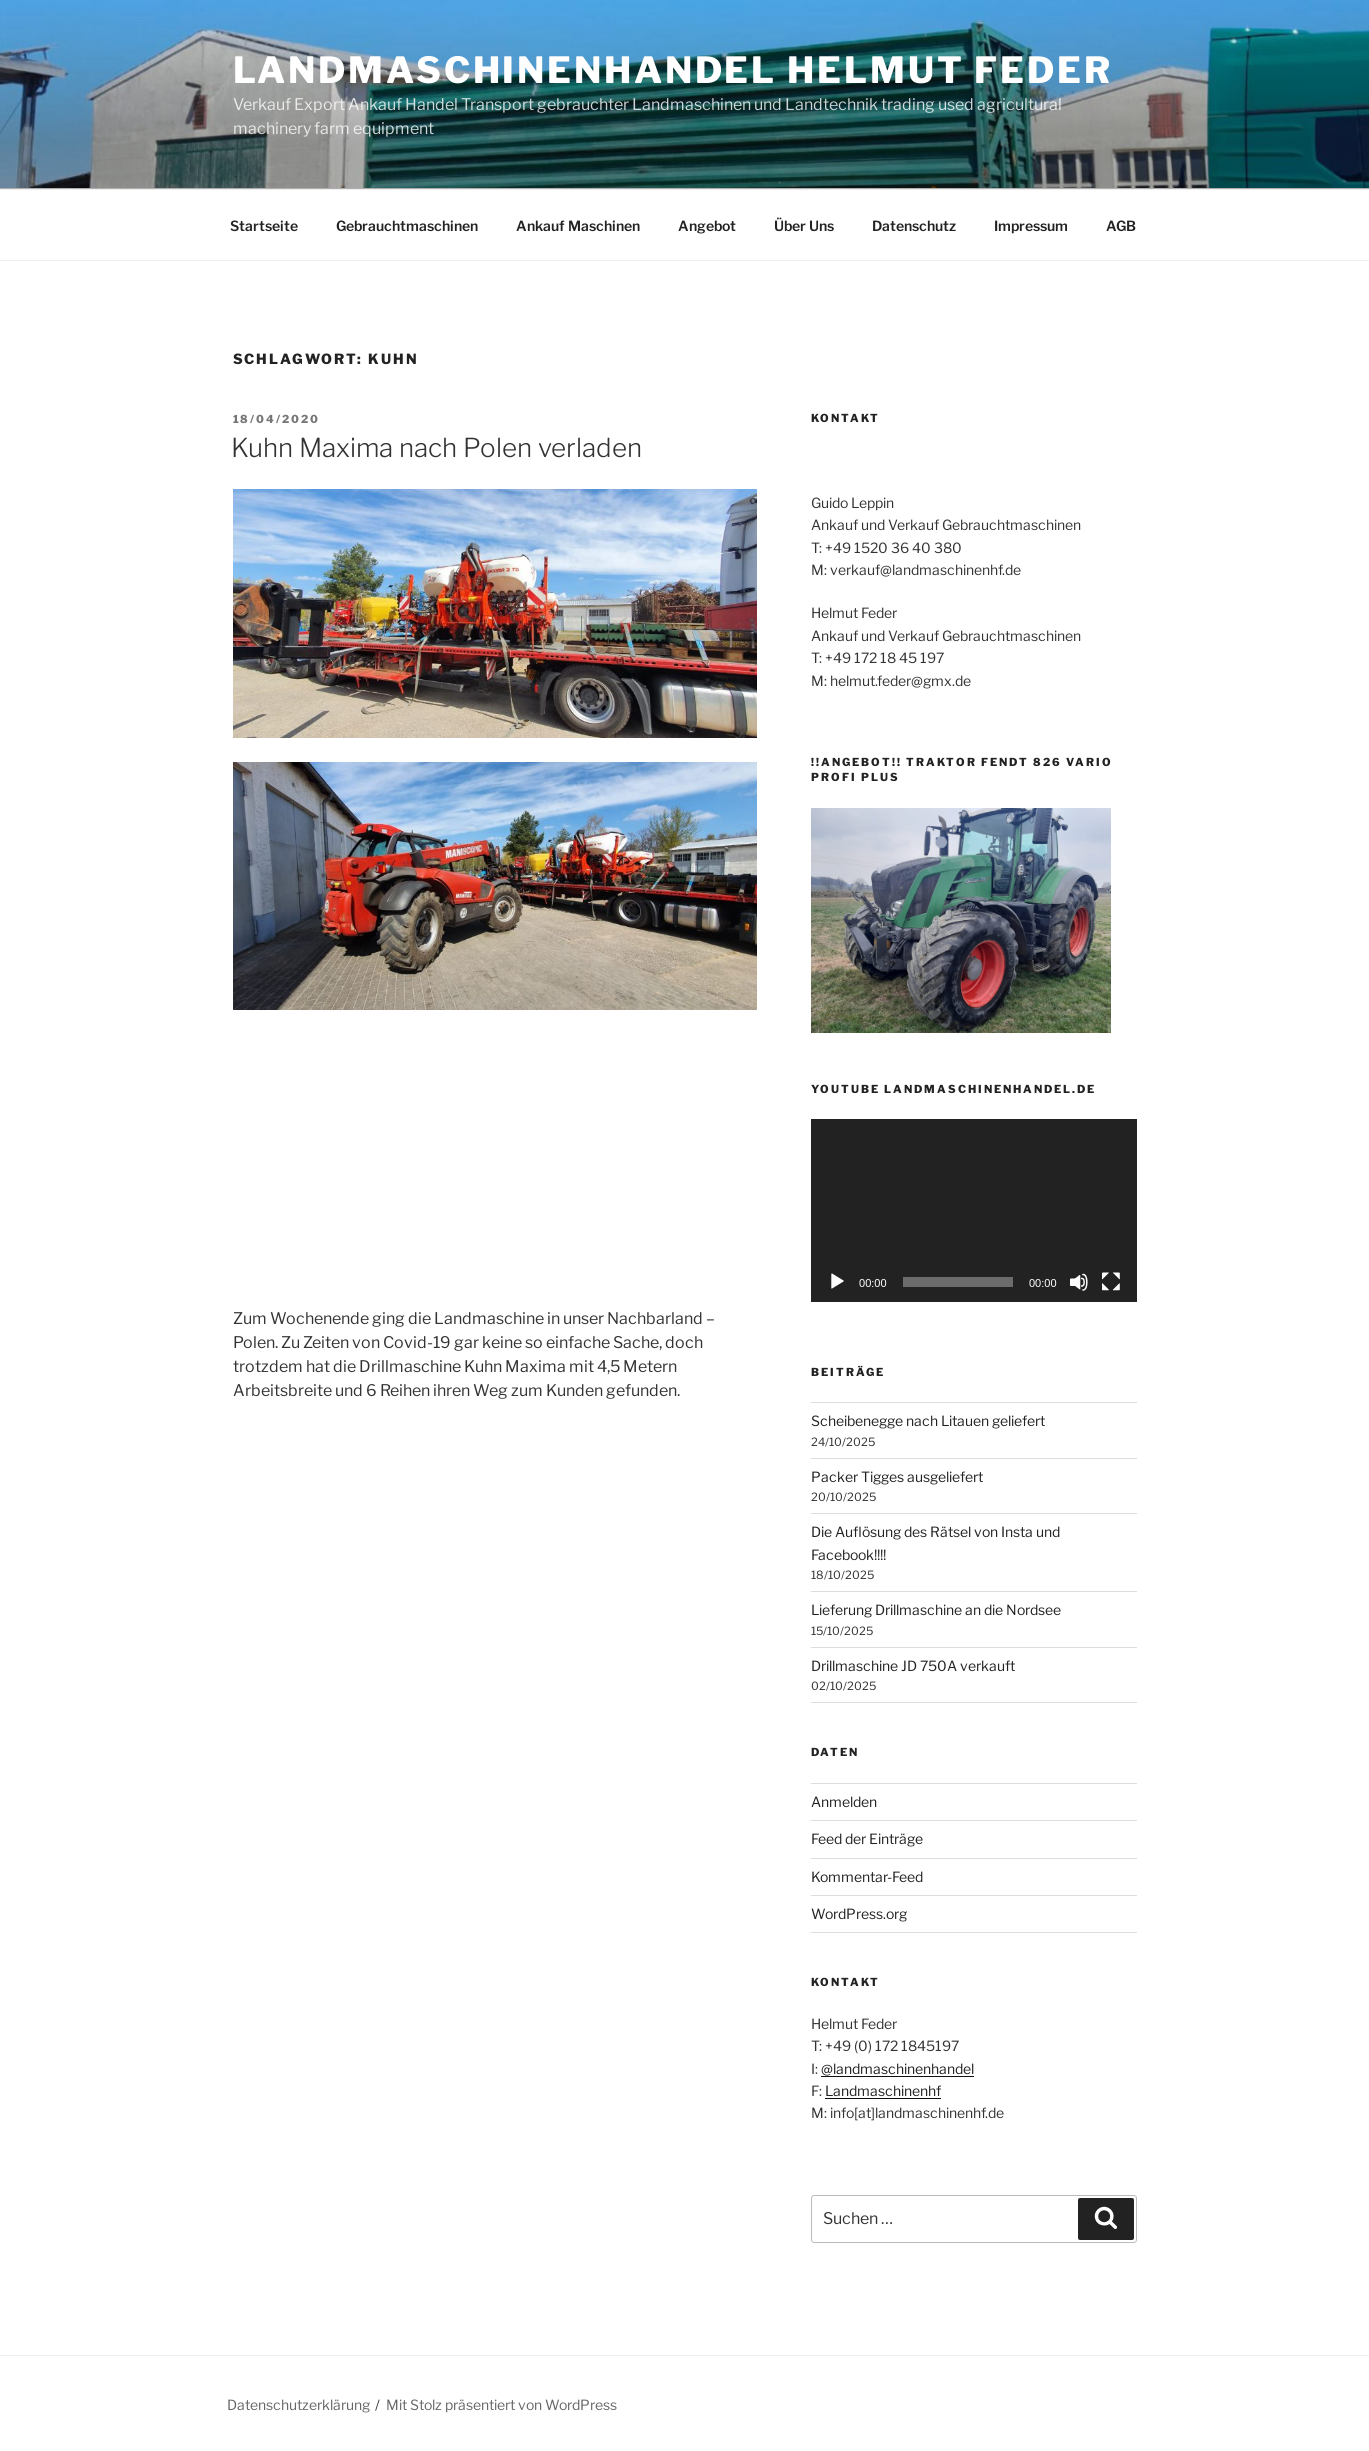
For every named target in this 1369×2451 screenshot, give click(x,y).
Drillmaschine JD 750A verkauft (913, 1665)
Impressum (1031, 225)
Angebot (707, 225)
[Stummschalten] (1079, 1282)
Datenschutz (914, 225)
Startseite (264, 225)
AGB (1121, 225)
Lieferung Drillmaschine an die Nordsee (936, 1609)
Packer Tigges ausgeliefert (897, 1476)
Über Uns (804, 225)
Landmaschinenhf (883, 2090)
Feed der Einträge (867, 1838)
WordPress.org (859, 1913)
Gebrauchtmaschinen (407, 225)
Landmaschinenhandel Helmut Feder (673, 70)
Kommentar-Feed (867, 1876)
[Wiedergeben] (837, 1282)
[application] (973, 1210)
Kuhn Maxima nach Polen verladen (436, 447)
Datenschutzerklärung (298, 2404)
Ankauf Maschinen (578, 225)
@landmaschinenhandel (897, 2068)
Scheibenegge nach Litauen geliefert (928, 1420)
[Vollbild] (1111, 1282)
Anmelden (844, 1801)
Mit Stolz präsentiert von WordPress (501, 2404)
